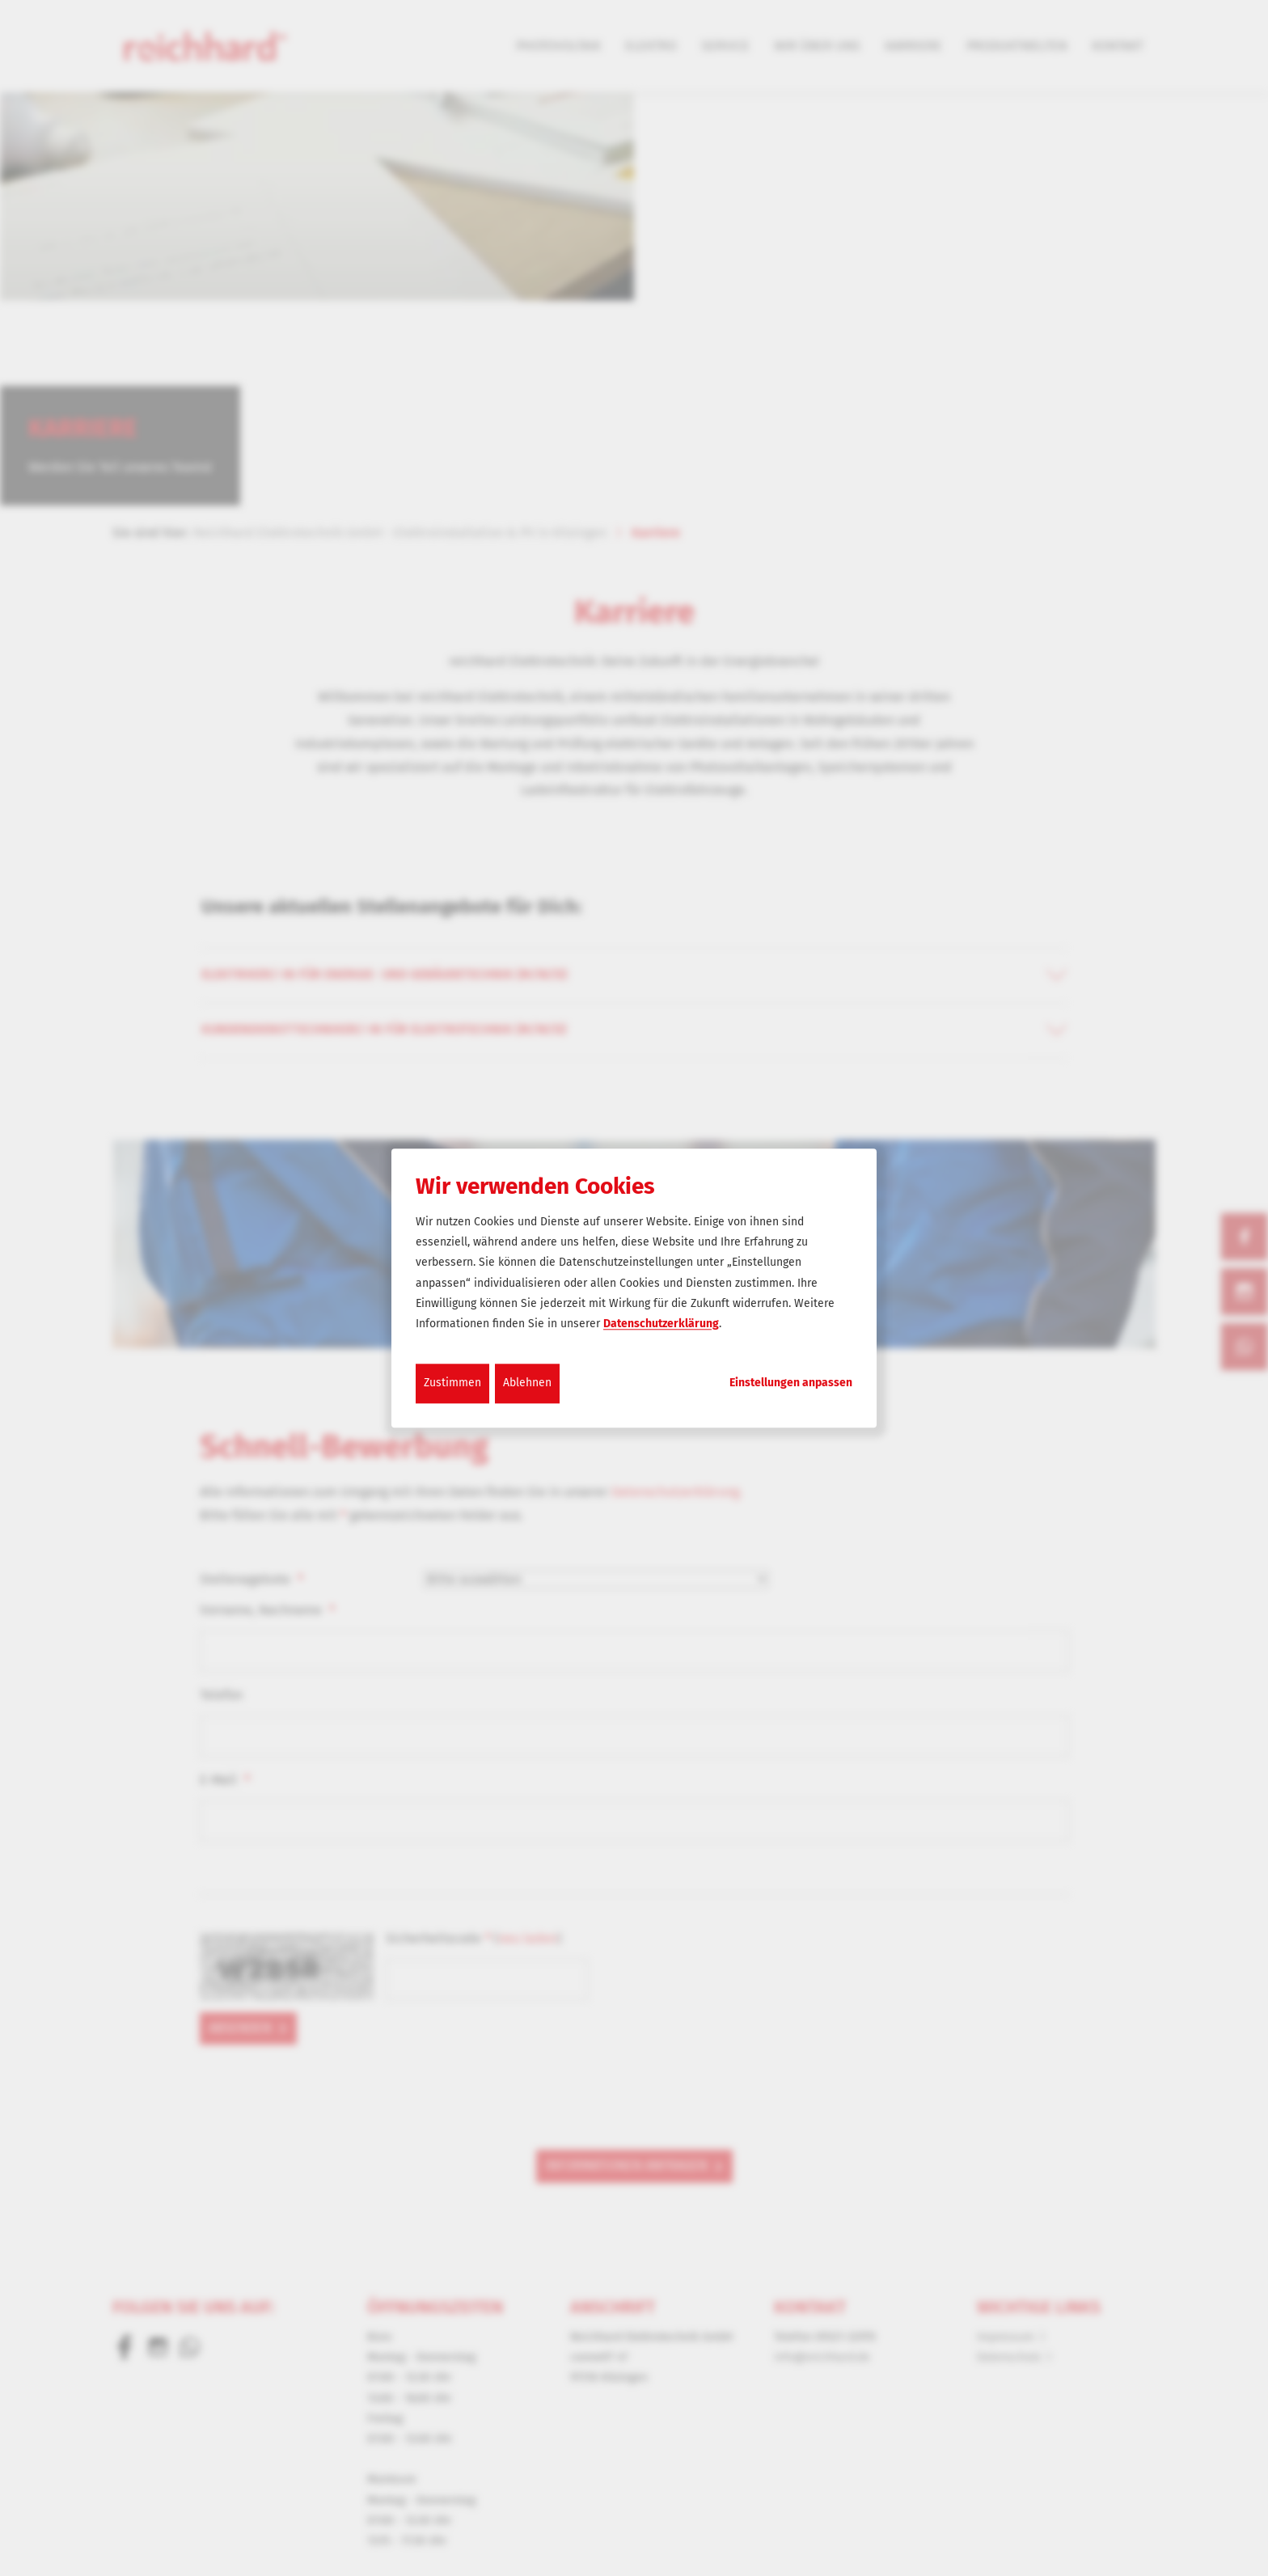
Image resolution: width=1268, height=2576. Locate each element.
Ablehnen (527, 1383)
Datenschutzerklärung (661, 1323)
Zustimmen (452, 1383)
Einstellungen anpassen (790, 1383)
